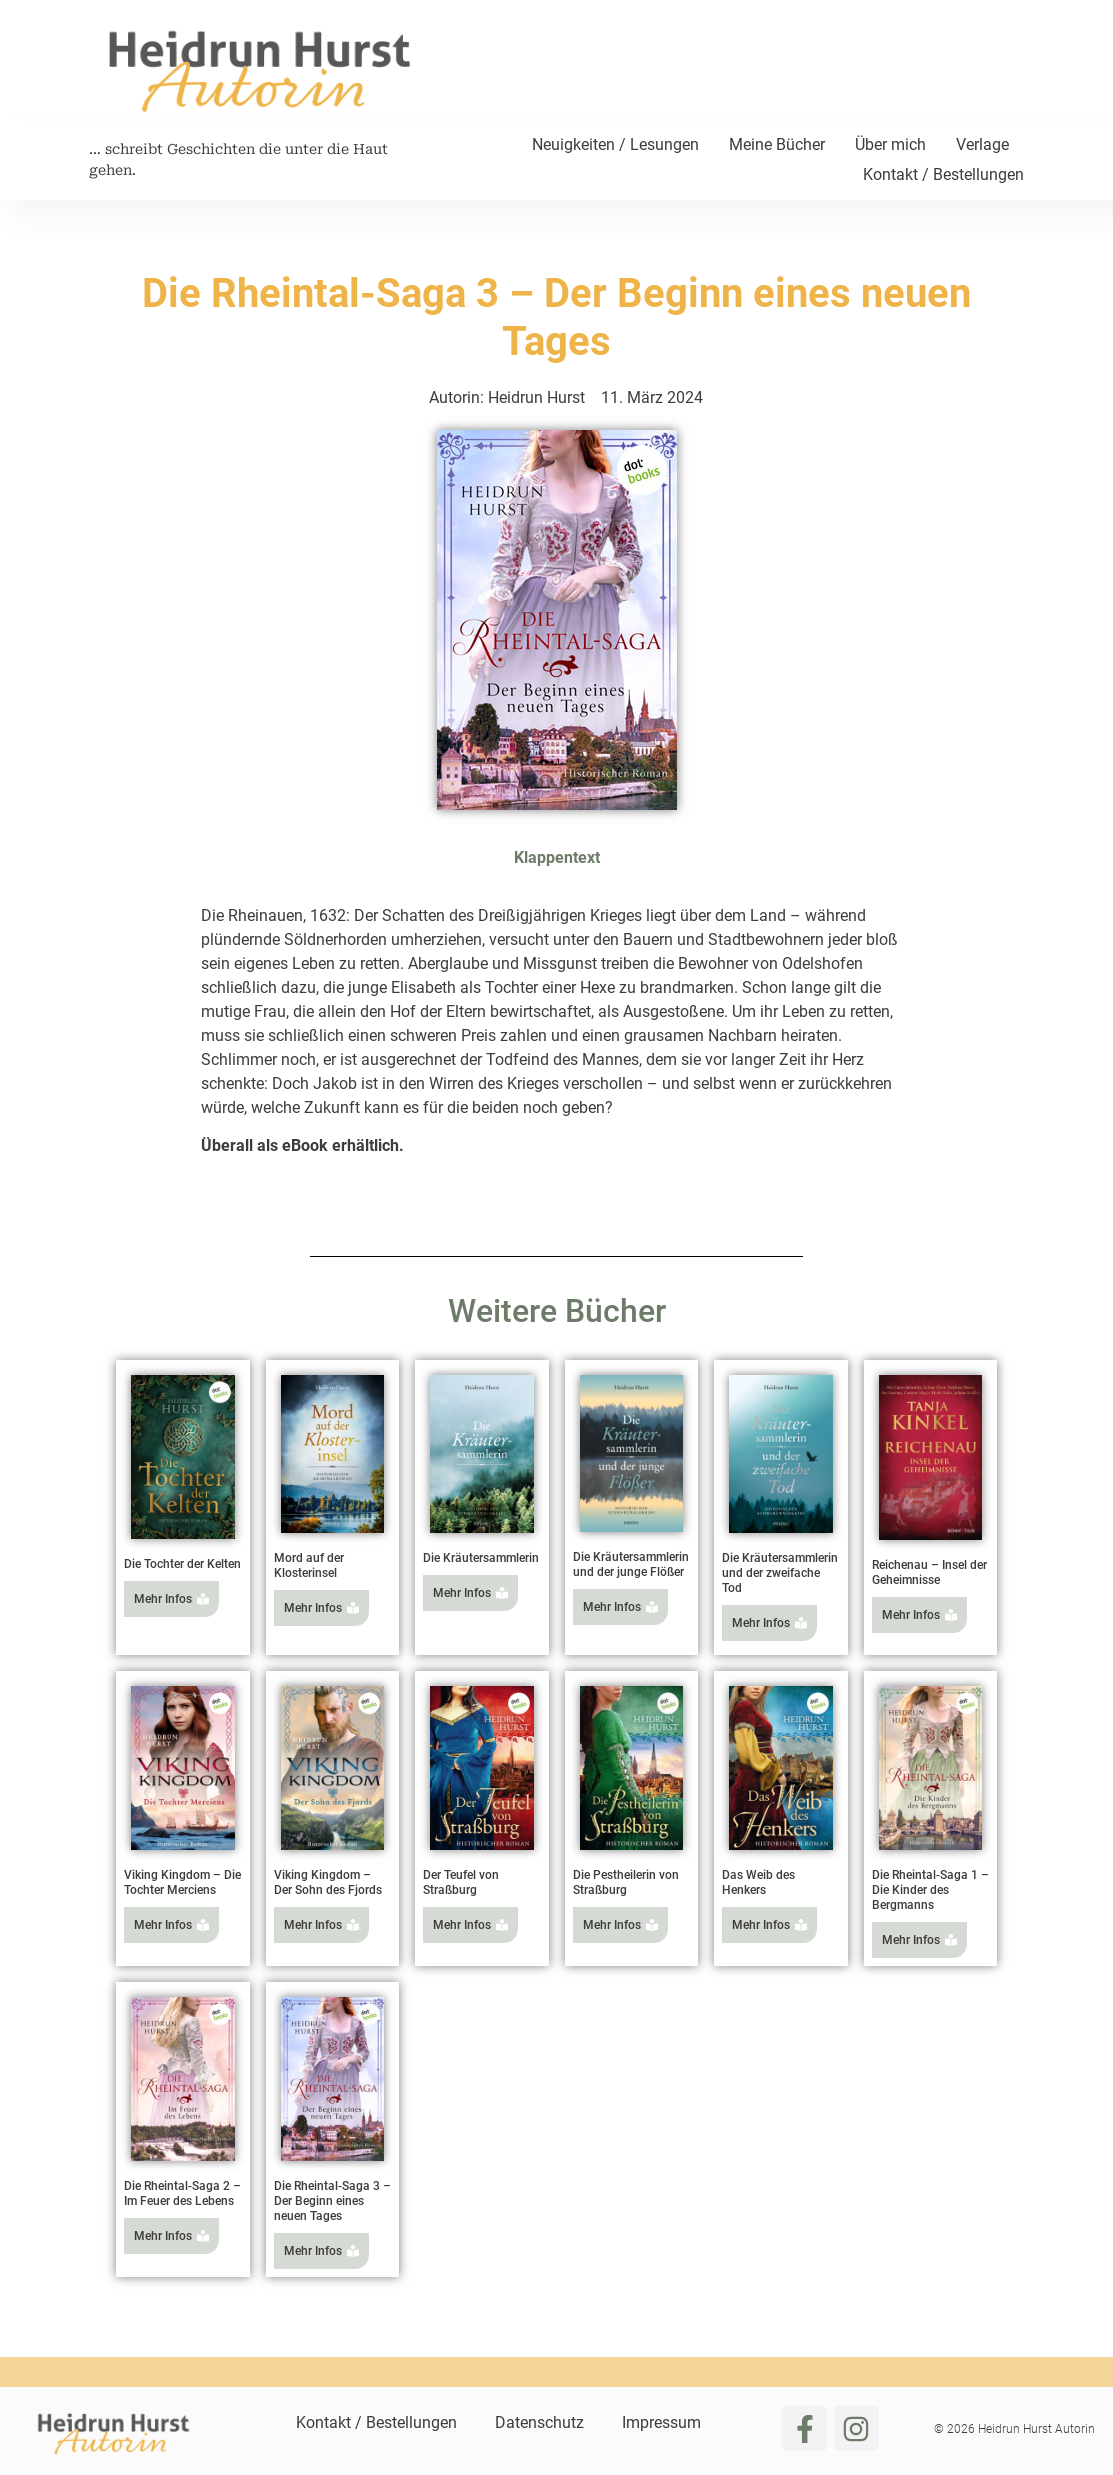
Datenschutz (539, 2422)
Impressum (661, 2422)
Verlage (982, 144)
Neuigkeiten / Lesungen (615, 144)
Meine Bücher (777, 144)
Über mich (890, 144)
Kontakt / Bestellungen (943, 174)
